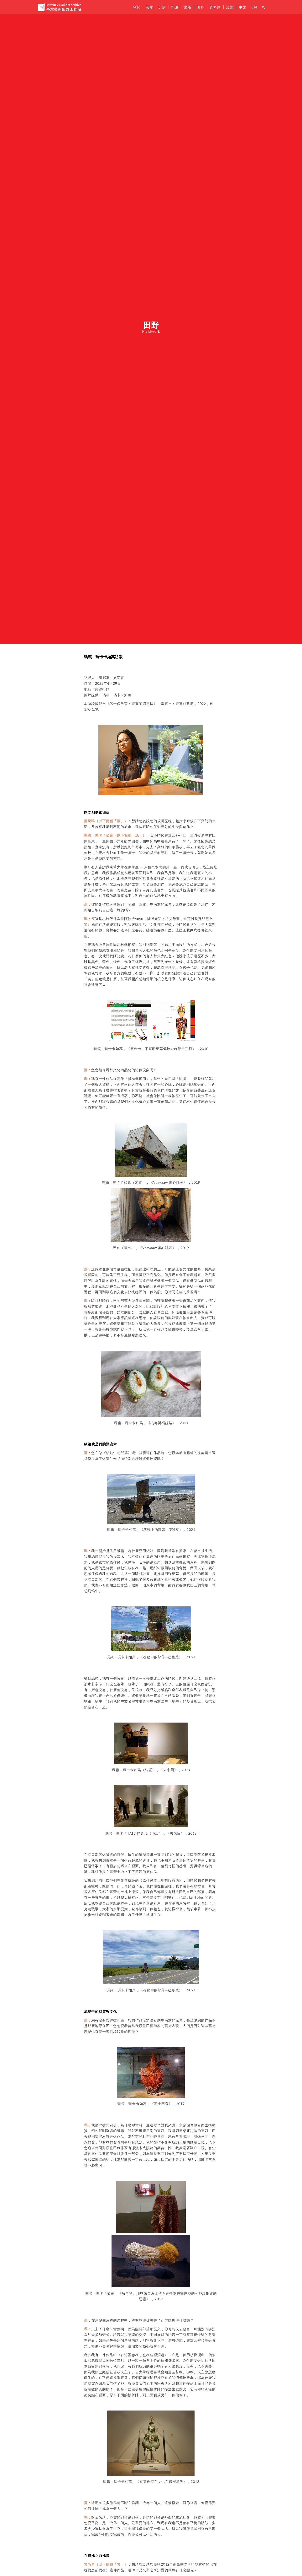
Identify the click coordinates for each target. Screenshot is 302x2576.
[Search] (263, 7)
